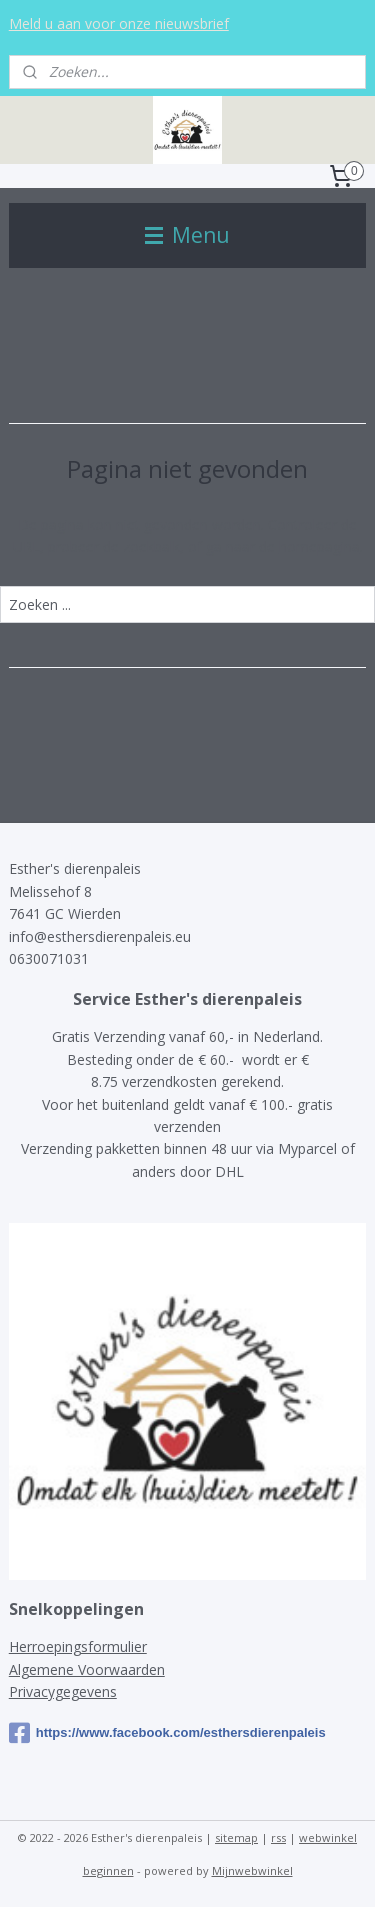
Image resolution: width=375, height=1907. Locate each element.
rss (278, 1837)
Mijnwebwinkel (252, 1870)
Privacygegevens (63, 1691)
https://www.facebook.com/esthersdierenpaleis (167, 1733)
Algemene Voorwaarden (87, 1669)
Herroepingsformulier (78, 1646)
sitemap (236, 1837)
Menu (187, 235)
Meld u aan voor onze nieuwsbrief (119, 23)
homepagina (319, 546)
